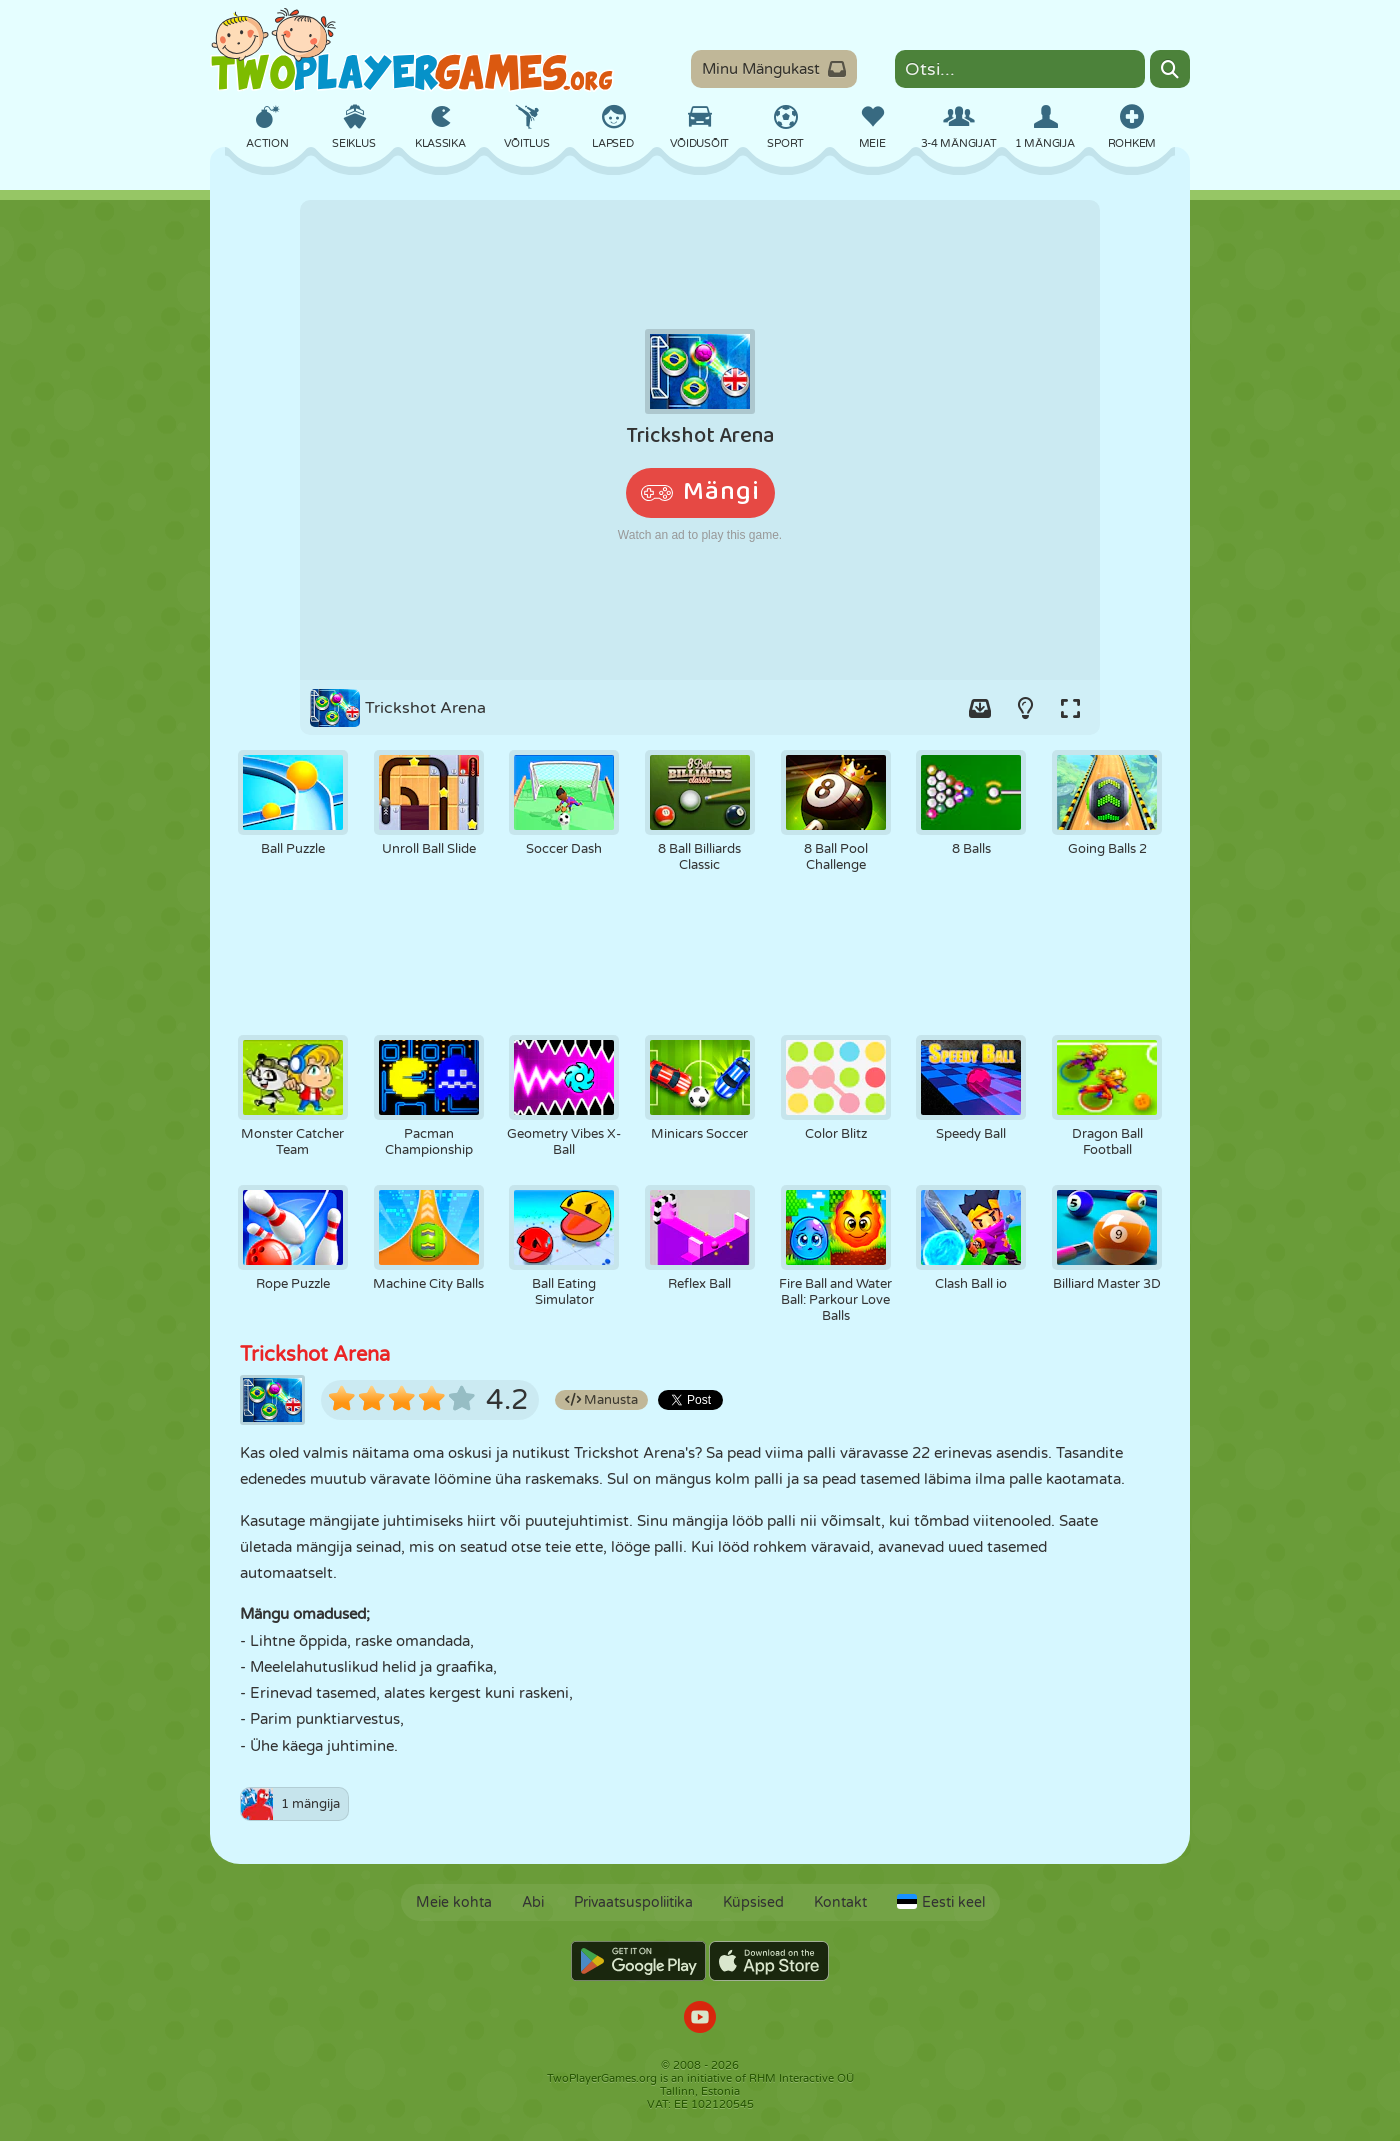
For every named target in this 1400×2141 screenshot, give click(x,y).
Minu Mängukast (774, 69)
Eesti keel (941, 1902)
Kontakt (840, 1902)
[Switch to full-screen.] (1070, 708)
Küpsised (753, 1902)
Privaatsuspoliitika (633, 1902)
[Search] (1170, 69)
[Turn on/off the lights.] (1025, 708)
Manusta (601, 1400)
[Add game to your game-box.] (980, 708)
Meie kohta (454, 1902)
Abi (533, 1902)
